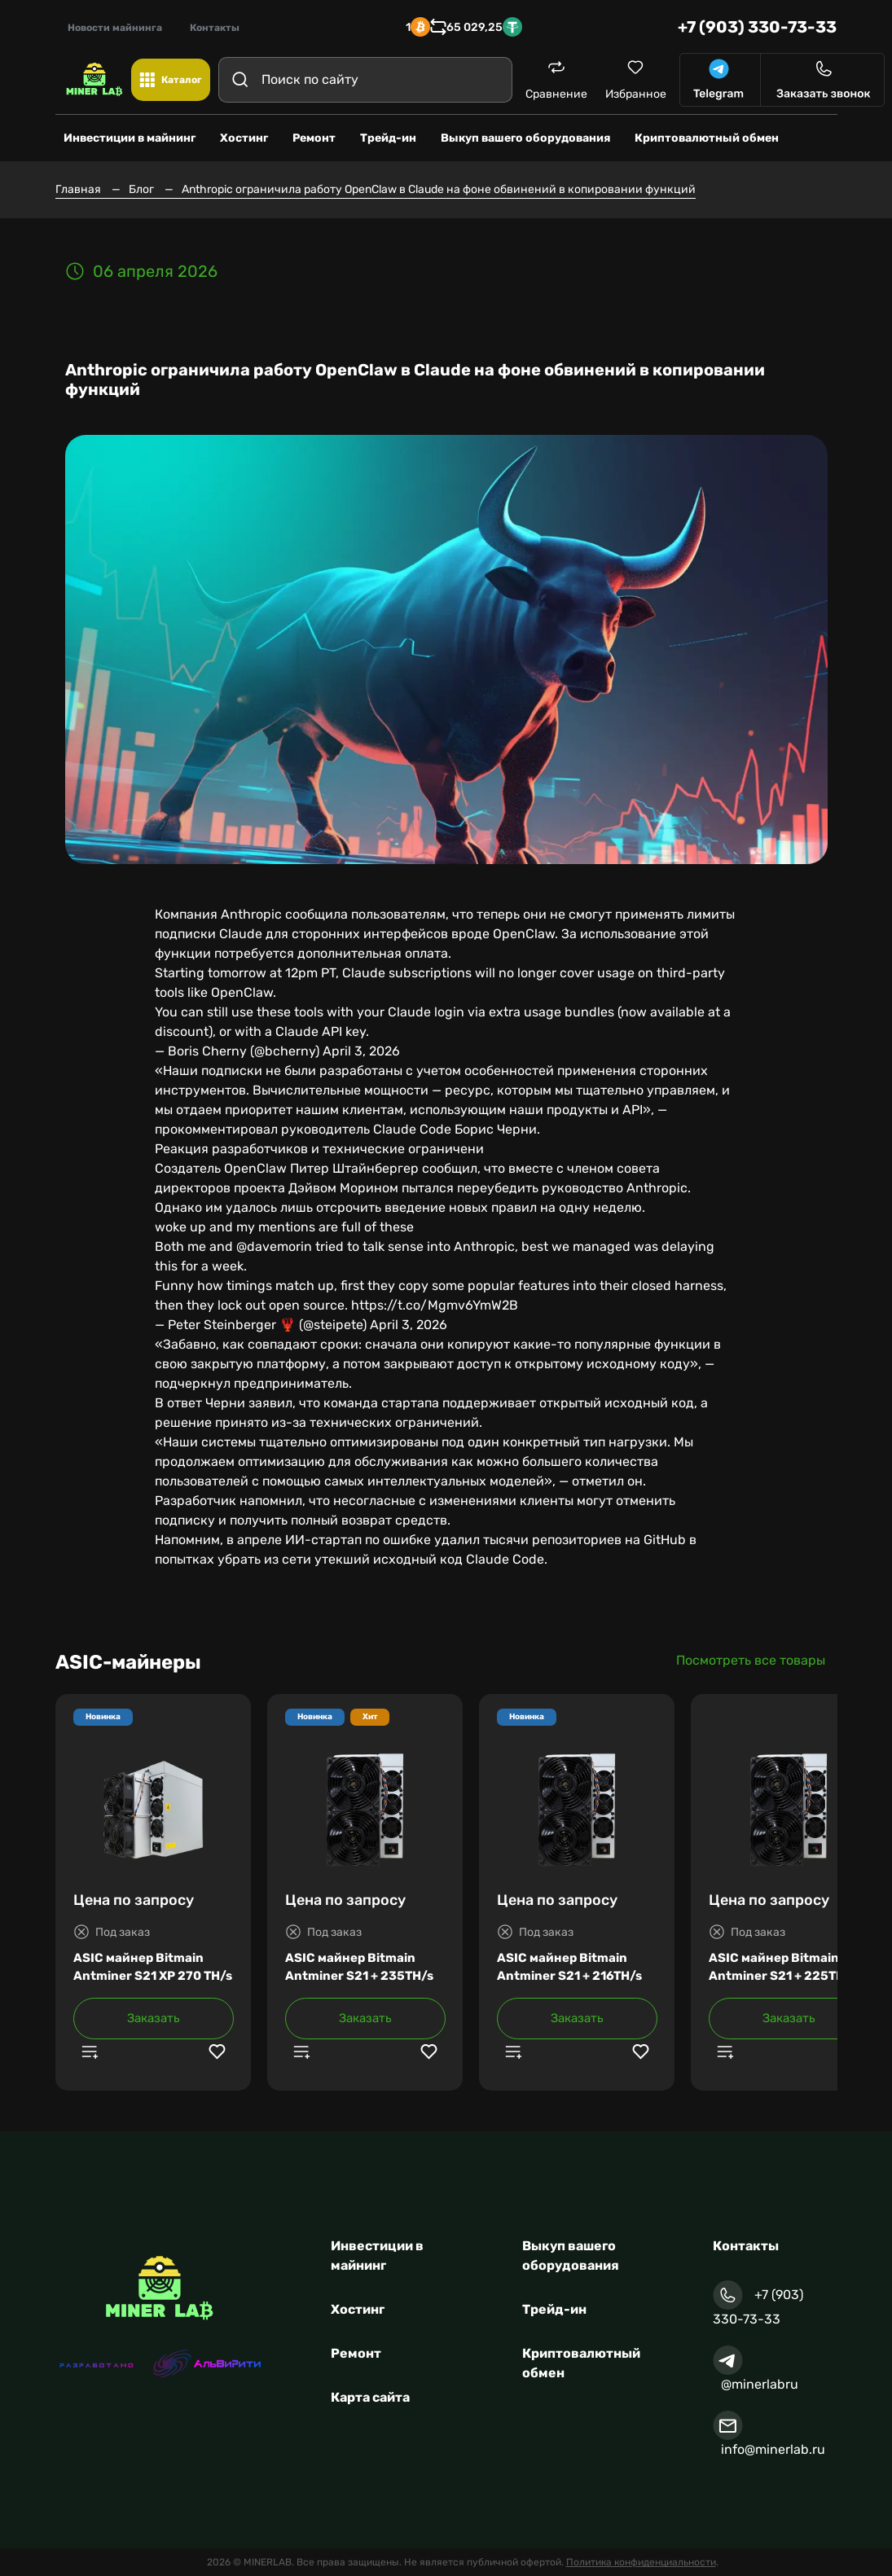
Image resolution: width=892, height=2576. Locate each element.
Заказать (153, 2018)
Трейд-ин (554, 2309)
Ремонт (356, 2353)
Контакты (214, 27)
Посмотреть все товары (750, 1660)
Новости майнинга (115, 27)
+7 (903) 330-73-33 (757, 27)
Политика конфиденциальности (641, 2562)
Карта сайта (370, 2397)
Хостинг (357, 2309)
